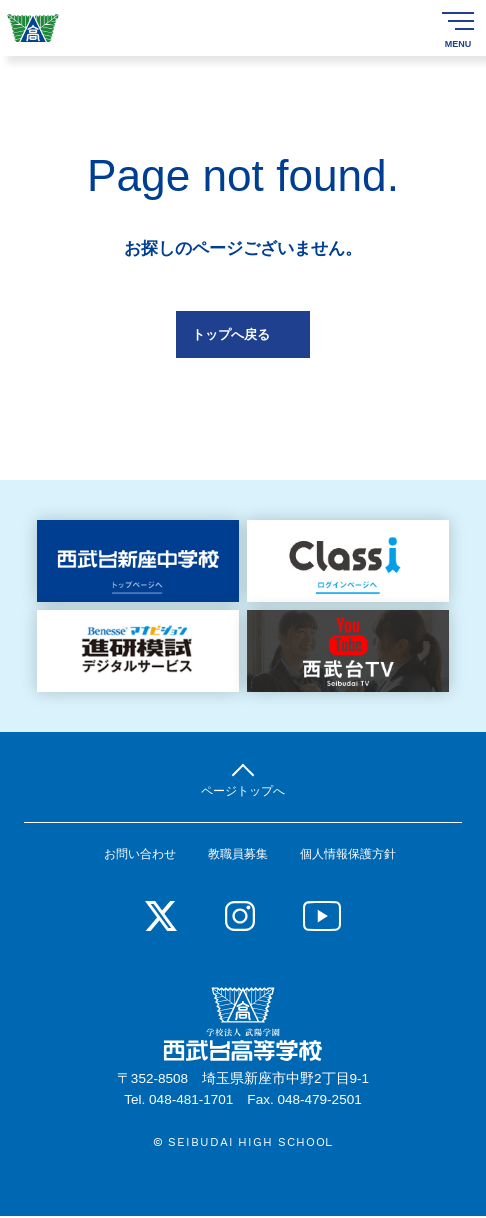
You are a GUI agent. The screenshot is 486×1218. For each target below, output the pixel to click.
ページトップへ (243, 791)
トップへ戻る (231, 334)
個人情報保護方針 (348, 855)
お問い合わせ (140, 855)
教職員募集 (238, 855)
